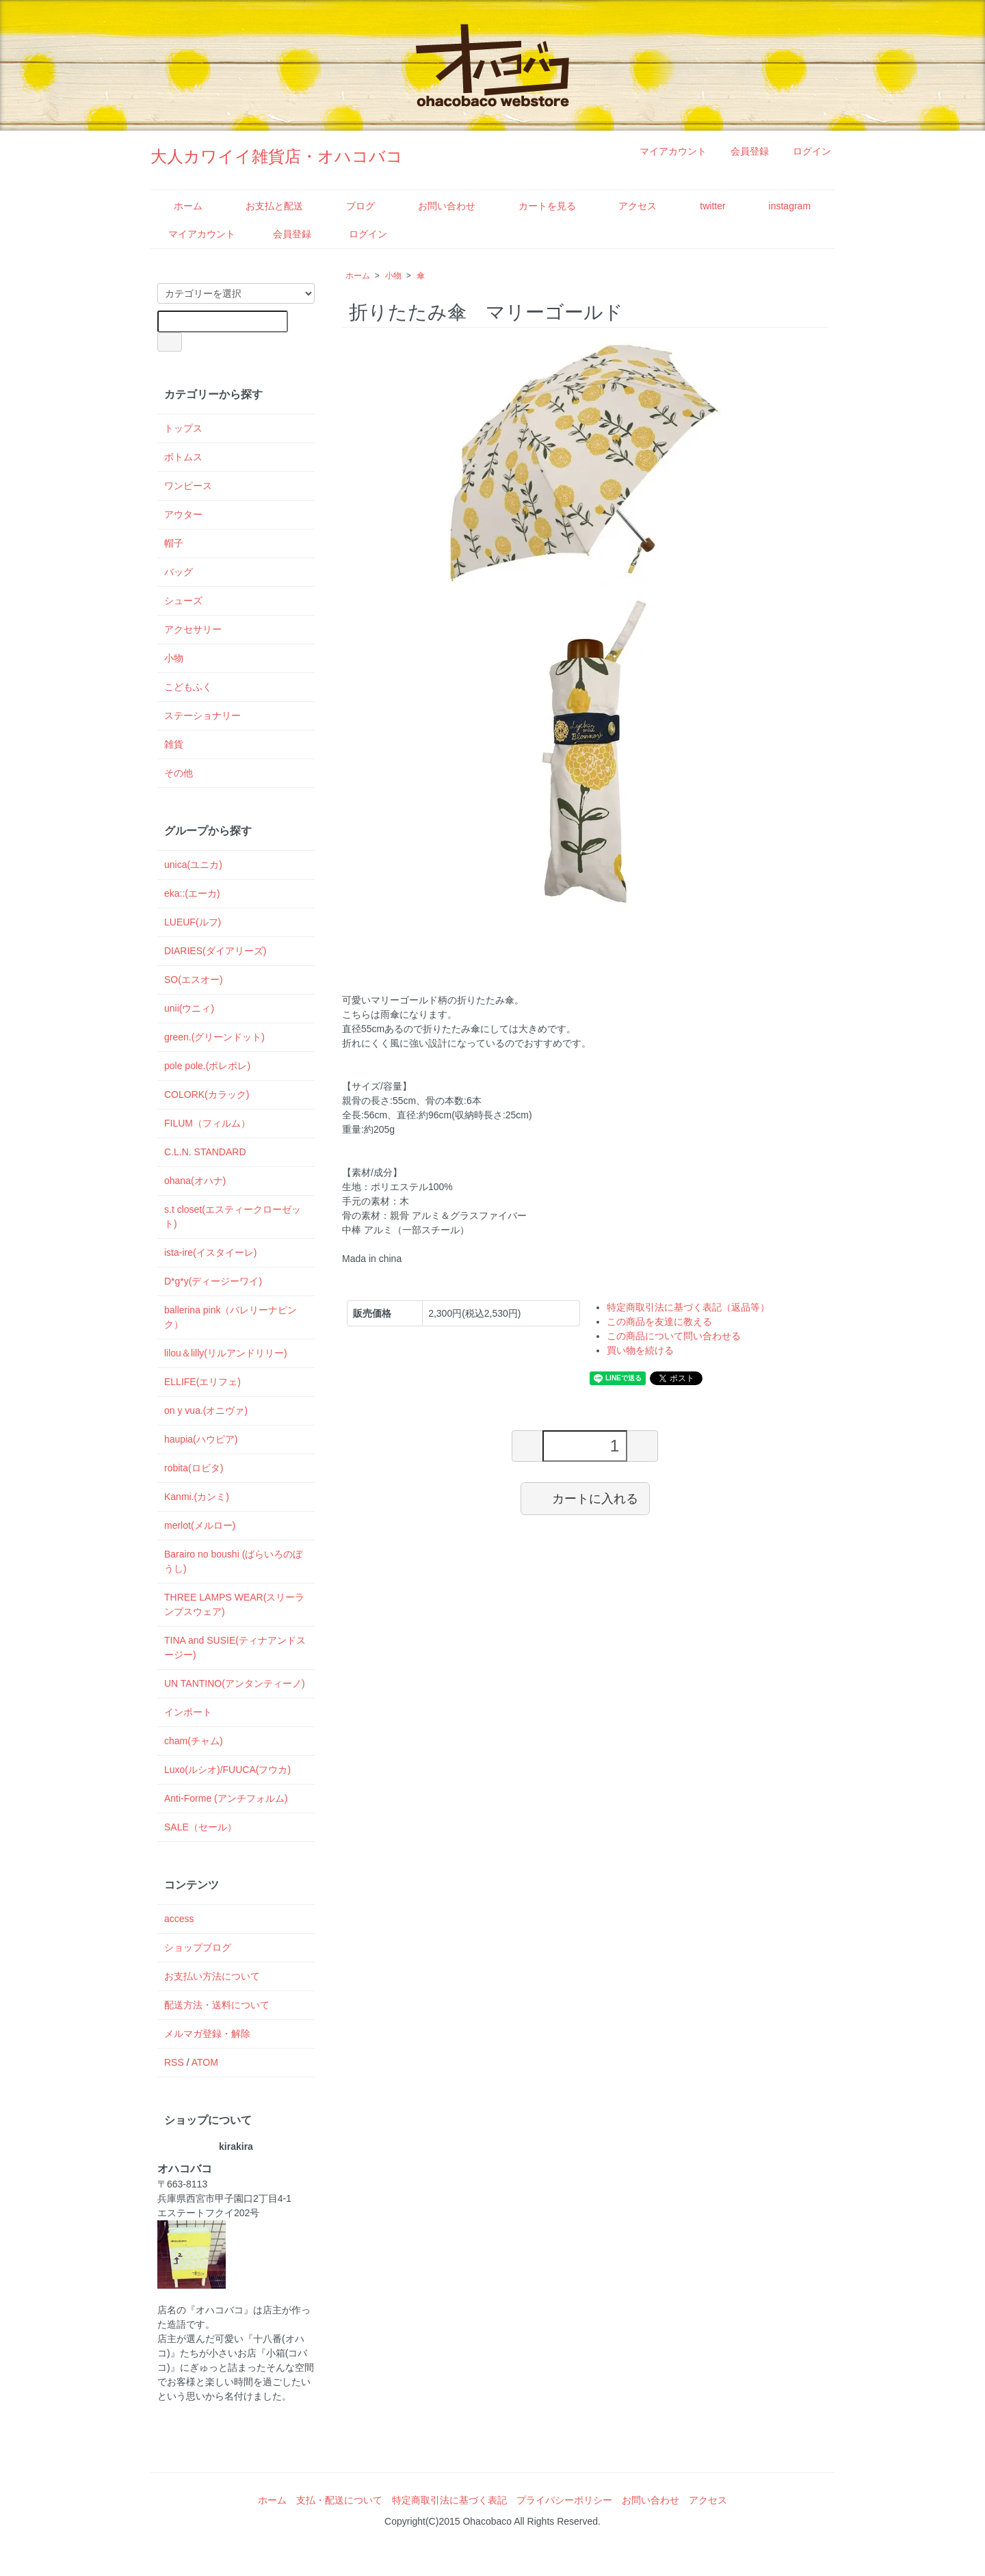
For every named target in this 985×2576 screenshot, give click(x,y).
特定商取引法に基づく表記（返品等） (688, 1307)
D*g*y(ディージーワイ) (213, 1281)
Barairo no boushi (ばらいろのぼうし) (233, 1561)
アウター (183, 514)
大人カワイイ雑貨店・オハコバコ (276, 156)
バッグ (178, 571)
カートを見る (537, 205)
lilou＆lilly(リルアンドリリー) (225, 1353)
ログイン (804, 151)
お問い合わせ (436, 205)
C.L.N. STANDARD (205, 1151)
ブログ (350, 205)
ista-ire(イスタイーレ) (210, 1252)
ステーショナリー (202, 715)
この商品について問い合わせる (674, 1335)
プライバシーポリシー (564, 2500)
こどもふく (188, 686)
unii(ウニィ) (189, 1008)
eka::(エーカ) (192, 893)
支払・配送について (339, 2500)
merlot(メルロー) (199, 1525)
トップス (183, 428)
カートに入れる (585, 1498)
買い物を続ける (640, 1350)
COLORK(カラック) (206, 1094)
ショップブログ (197, 1947)
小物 (393, 275)
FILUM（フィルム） (207, 1123)
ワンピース (188, 485)
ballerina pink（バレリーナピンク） (231, 1317)
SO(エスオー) (193, 979)
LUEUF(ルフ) (192, 922)
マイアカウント (666, 151)
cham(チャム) (193, 1740)
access (179, 1918)
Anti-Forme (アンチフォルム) (225, 1798)
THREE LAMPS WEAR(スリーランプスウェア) (234, 1604)
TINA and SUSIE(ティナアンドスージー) (235, 1647)
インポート (188, 1712)
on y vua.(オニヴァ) (206, 1410)
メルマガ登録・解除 (207, 2033)
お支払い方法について (212, 1976)
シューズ (183, 600)
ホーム (178, 205)
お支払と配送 (264, 205)
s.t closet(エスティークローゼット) (232, 1216)
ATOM (205, 2062)
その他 (178, 772)
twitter (702, 205)
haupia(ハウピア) (200, 1439)
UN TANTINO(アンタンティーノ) (234, 1683)
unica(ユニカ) (193, 864)
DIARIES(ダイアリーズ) (215, 950)
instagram (780, 205)
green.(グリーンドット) (214, 1036)
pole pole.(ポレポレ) (207, 1065)
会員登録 (742, 151)
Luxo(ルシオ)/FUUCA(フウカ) (227, 1769)
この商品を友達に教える (659, 1321)
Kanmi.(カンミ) (196, 1496)
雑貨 (173, 744)
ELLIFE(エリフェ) (202, 1381)
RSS (174, 2062)
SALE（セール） (200, 1827)
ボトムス (183, 456)
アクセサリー (193, 629)
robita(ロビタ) (193, 1467)
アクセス (628, 205)
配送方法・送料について (217, 2004)
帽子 (173, 543)
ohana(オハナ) (195, 1180)
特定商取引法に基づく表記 (449, 2500)
